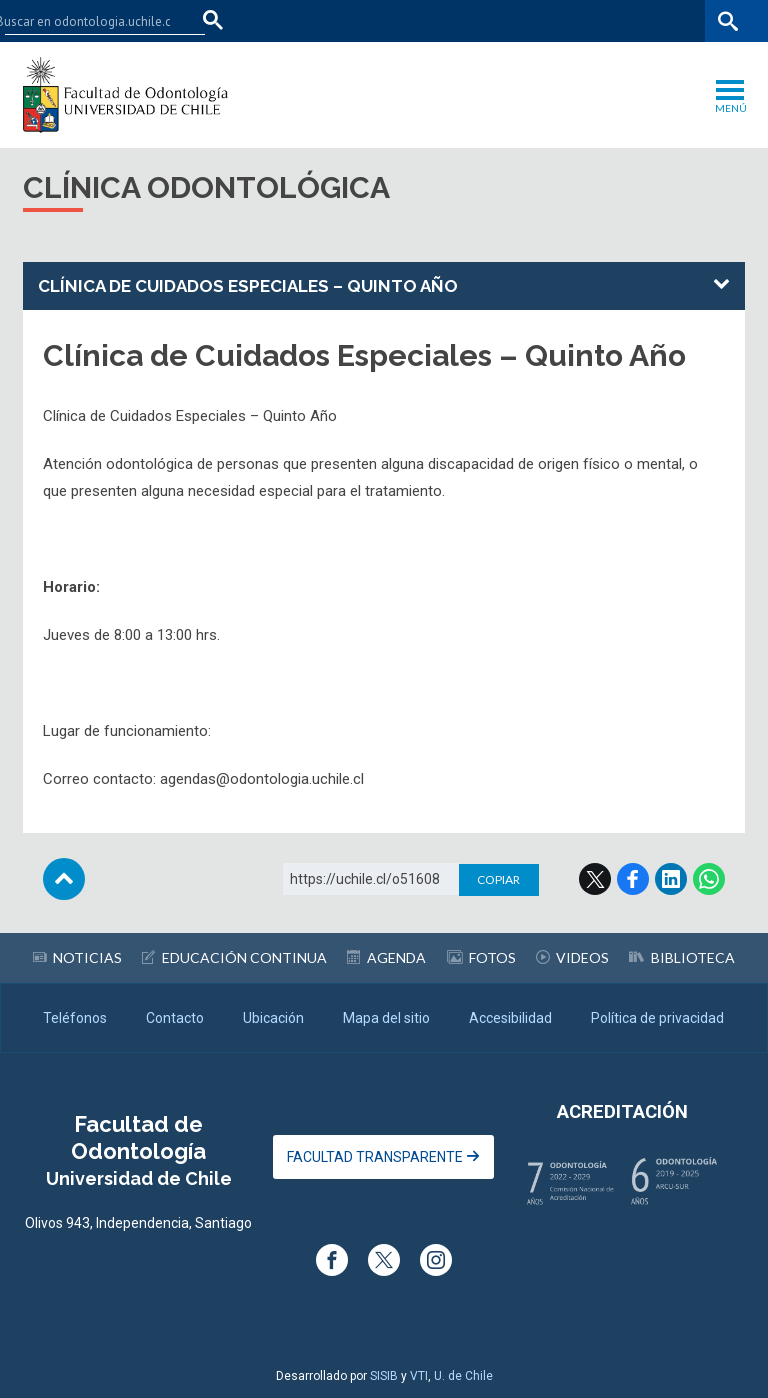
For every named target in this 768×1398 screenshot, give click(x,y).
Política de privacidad (657, 1018)
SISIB (384, 1376)
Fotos (481, 957)
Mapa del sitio (386, 1018)
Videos (572, 957)
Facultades (414, 20)
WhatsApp (709, 879)
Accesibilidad (510, 1018)
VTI (419, 1376)
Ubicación (273, 1018)
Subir (64, 879)
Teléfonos (75, 1018)
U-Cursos (518, 20)
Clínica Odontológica (206, 187)
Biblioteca (682, 957)
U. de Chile (463, 1376)
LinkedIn (671, 879)
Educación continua (234, 957)
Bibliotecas (666, 20)
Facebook (633, 879)
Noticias (77, 957)
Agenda (386, 957)
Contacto (175, 1018)
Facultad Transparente (383, 1157)
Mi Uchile (589, 20)
